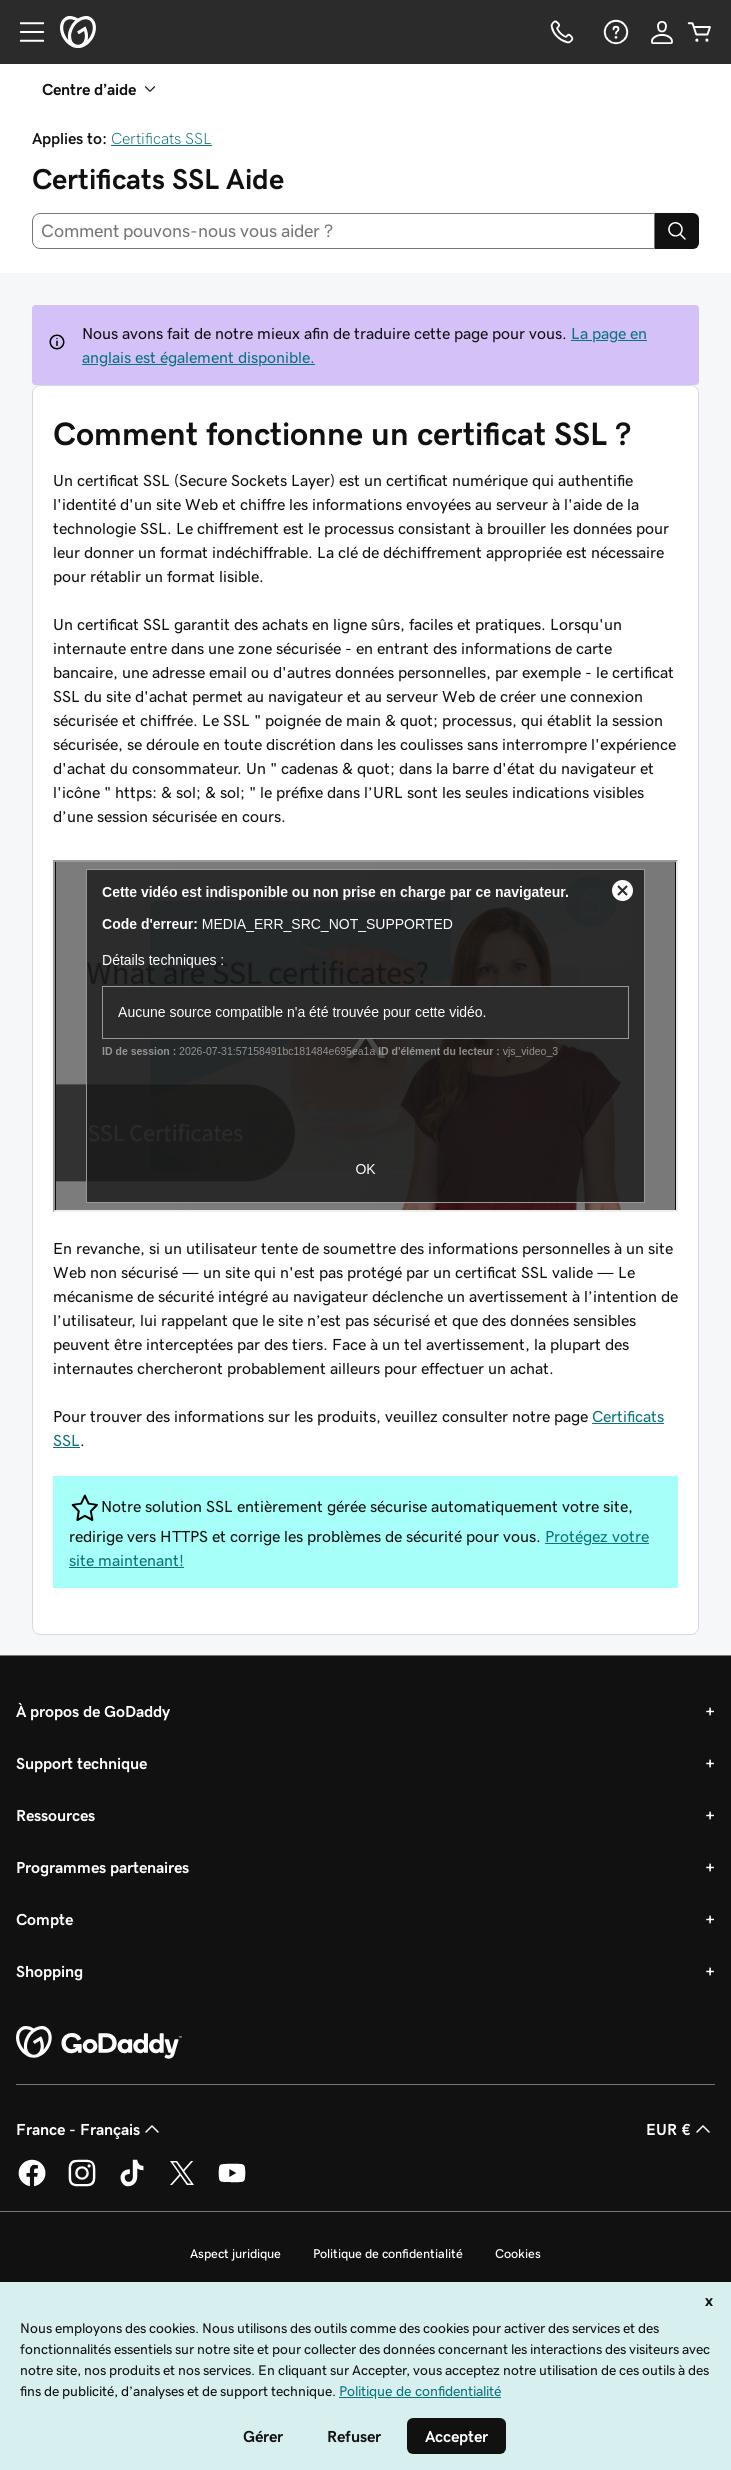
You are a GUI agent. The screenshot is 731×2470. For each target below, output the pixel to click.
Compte (44, 1919)
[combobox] (343, 231)
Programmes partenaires (102, 1867)
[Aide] (614, 32)
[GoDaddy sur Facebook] (32, 2183)
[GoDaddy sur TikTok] (132, 2183)
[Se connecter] (662, 32)
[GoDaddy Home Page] (99, 2043)
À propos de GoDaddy (93, 1711)
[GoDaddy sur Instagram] (82, 2183)
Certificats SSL (161, 138)
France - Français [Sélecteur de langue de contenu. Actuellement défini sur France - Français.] (90, 2129)
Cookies (518, 2253)
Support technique (81, 1763)
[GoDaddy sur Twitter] (182, 2183)
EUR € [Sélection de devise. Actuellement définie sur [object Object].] (680, 2129)
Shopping (49, 1971)
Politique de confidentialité (388, 2253)
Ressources (55, 1815)
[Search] (677, 231)
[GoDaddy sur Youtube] (232, 2183)
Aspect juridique (235, 2253)
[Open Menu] (24, 32)
